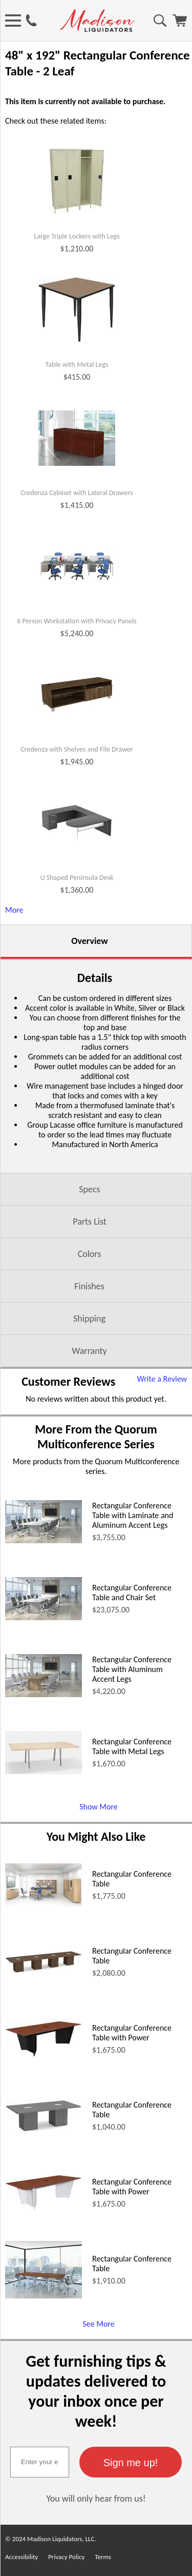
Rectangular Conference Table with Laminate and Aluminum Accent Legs (132, 1515)
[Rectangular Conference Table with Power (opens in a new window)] (43, 2054)
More (14, 910)
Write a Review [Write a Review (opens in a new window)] (162, 1379)
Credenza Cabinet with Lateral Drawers (76, 493)
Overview (89, 941)
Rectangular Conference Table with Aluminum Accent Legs (132, 1669)
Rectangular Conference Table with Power (132, 2032)
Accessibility (21, 2557)
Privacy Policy (66, 2557)
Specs (89, 1189)
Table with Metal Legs (77, 365)
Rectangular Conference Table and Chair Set (132, 1592)
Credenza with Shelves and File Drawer (76, 749)
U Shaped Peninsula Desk (77, 878)
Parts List (89, 1221)
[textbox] (39, 2462)
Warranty (89, 1350)
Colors (89, 1254)
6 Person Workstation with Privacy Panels (76, 621)
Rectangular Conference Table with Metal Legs (132, 1746)
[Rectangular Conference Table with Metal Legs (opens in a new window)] (43, 1771)
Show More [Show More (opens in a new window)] (98, 1807)
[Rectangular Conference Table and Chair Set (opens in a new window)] (43, 1617)
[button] (130, 2462)
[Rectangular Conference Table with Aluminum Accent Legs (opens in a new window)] (43, 1694)
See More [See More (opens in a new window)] (98, 2324)
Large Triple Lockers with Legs (76, 236)
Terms (103, 2557)
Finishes (89, 1286)
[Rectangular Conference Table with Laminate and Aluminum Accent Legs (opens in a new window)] (43, 1540)
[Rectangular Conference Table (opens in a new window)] (43, 1904)
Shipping (89, 1318)
